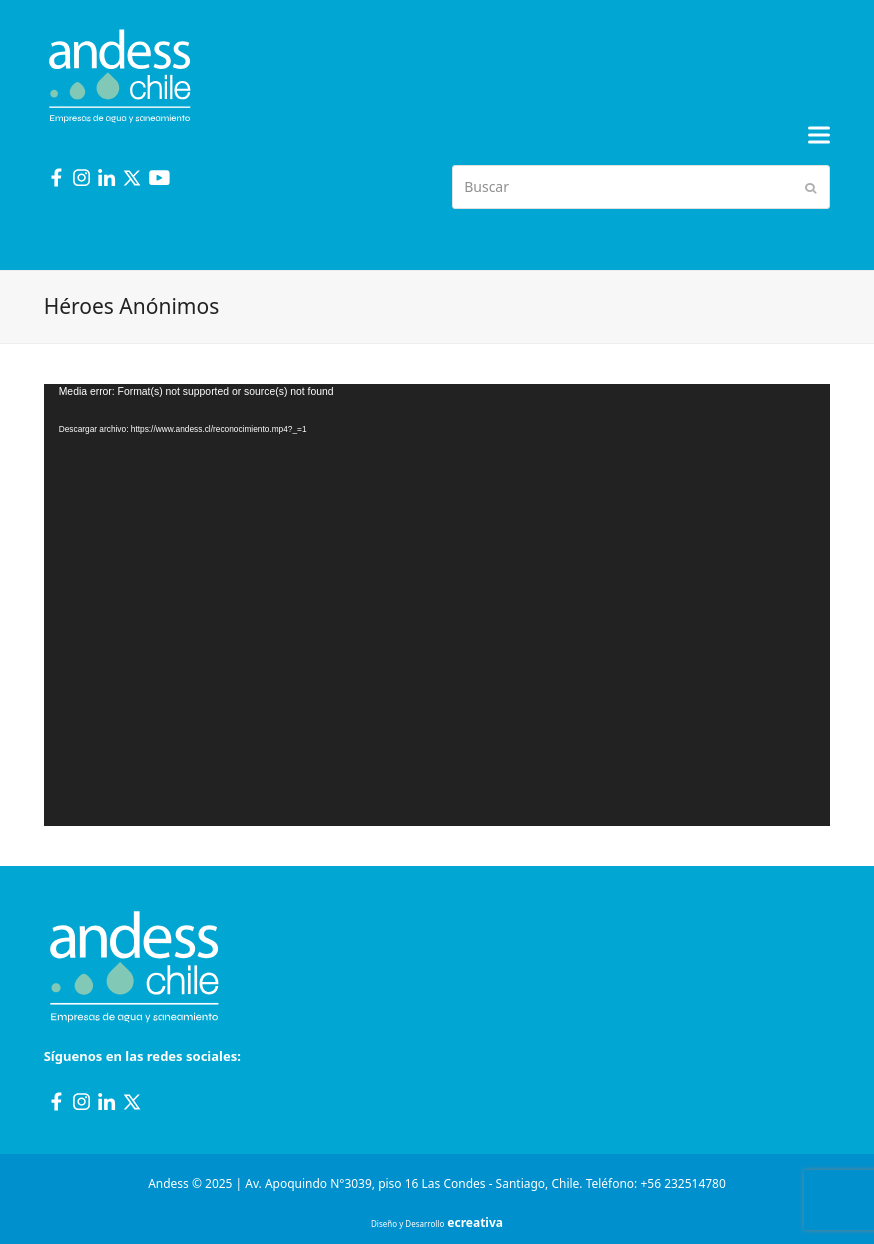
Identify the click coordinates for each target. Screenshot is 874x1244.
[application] (437, 605)
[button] (819, 135)
